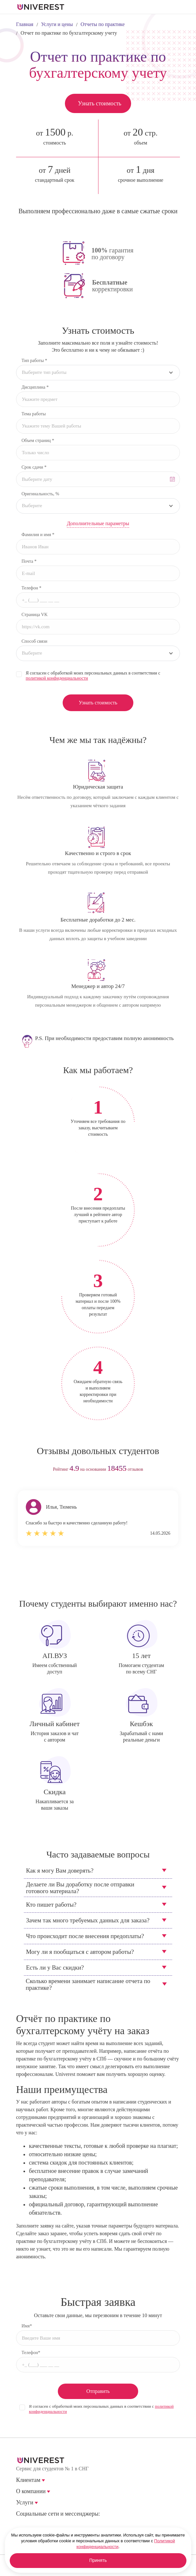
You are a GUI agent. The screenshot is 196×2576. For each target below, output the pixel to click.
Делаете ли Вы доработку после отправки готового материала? (80, 1887)
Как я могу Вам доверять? (60, 1870)
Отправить (98, 2391)
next (110, 1575)
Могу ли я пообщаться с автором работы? (80, 1951)
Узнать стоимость (99, 103)
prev (86, 1575)
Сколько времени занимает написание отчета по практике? (88, 1984)
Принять (98, 2560)
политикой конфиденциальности (57, 678)
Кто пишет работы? (51, 1904)
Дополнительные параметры (98, 523)
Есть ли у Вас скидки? (55, 1967)
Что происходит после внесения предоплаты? (85, 1936)
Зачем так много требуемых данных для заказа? (87, 1920)
